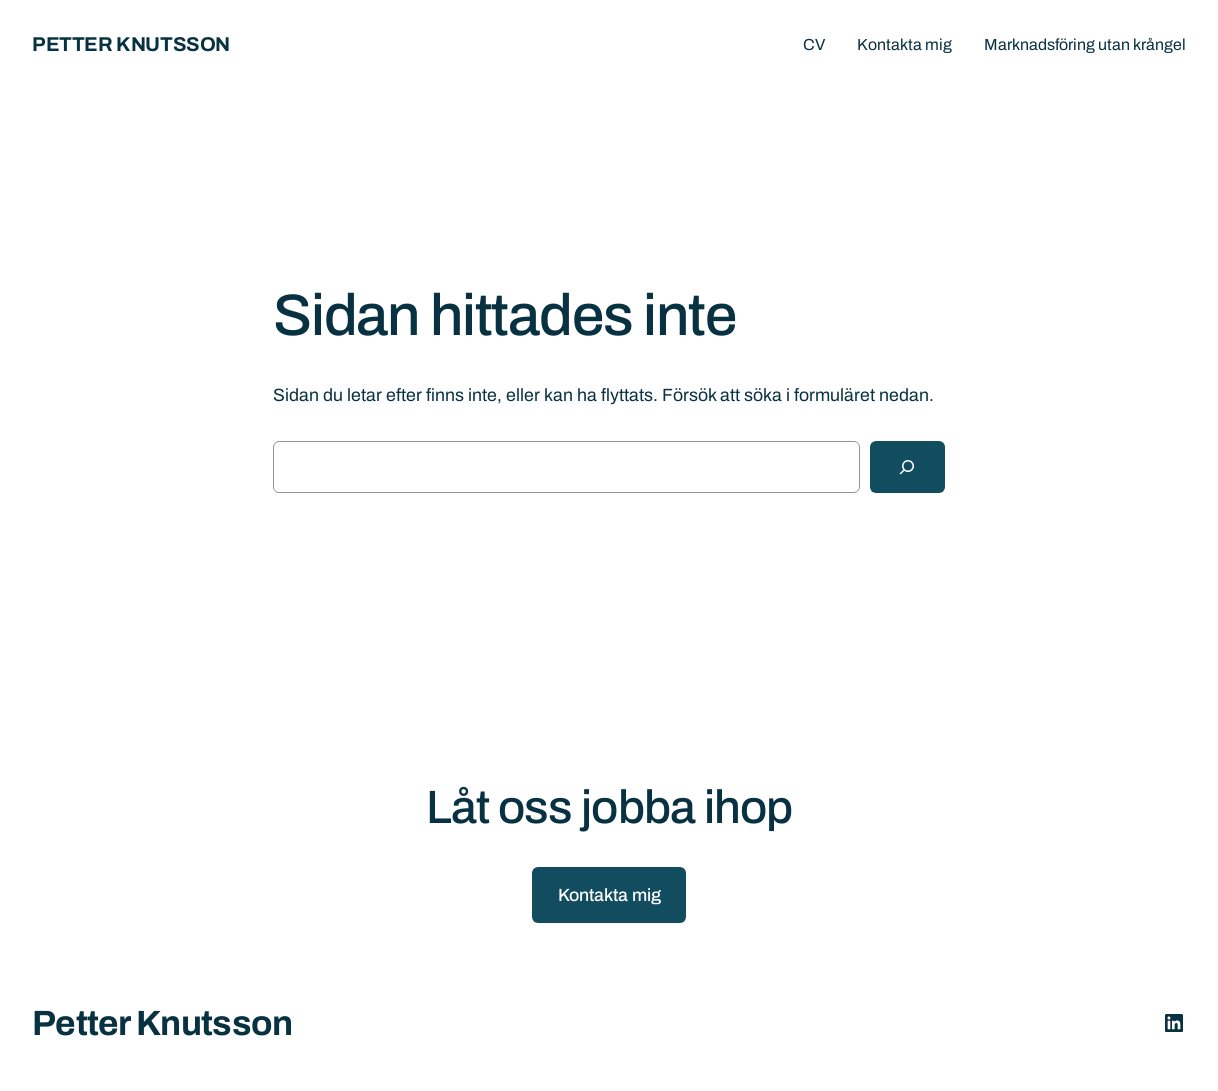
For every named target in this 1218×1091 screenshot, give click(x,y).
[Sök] (907, 467)
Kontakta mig (609, 895)
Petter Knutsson (131, 44)
